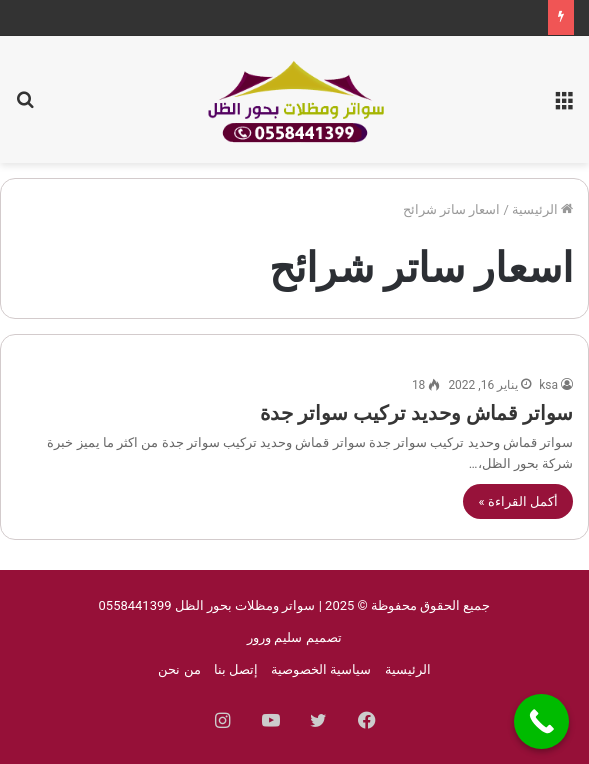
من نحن (179, 669)
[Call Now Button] (541, 721)
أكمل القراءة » (518, 501)
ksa (548, 385)
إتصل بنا (236, 669)
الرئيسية (542, 209)
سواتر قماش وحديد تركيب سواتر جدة (416, 413)
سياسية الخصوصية (321, 669)
